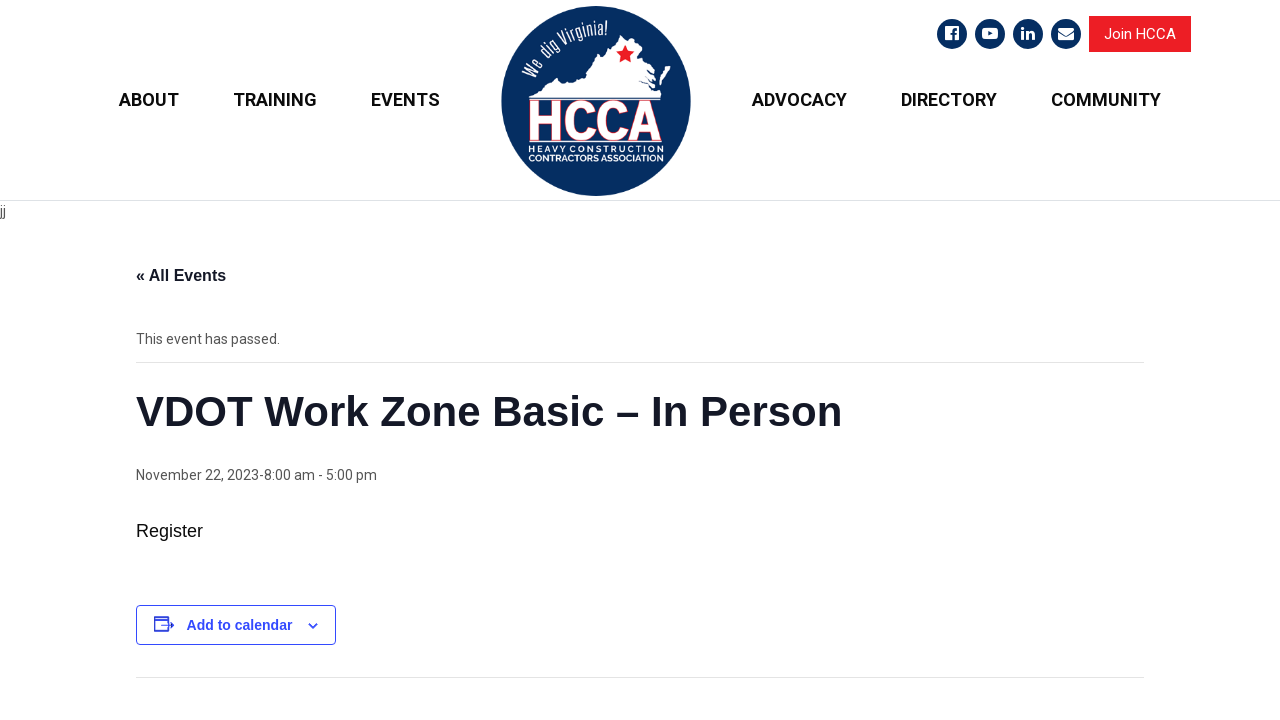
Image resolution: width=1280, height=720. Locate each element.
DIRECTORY (949, 99)
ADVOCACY (799, 99)
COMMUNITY (1106, 99)
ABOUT (149, 99)
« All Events (181, 275)
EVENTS (405, 99)
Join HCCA (1140, 34)
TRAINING (275, 99)
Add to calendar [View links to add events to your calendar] (240, 624)
